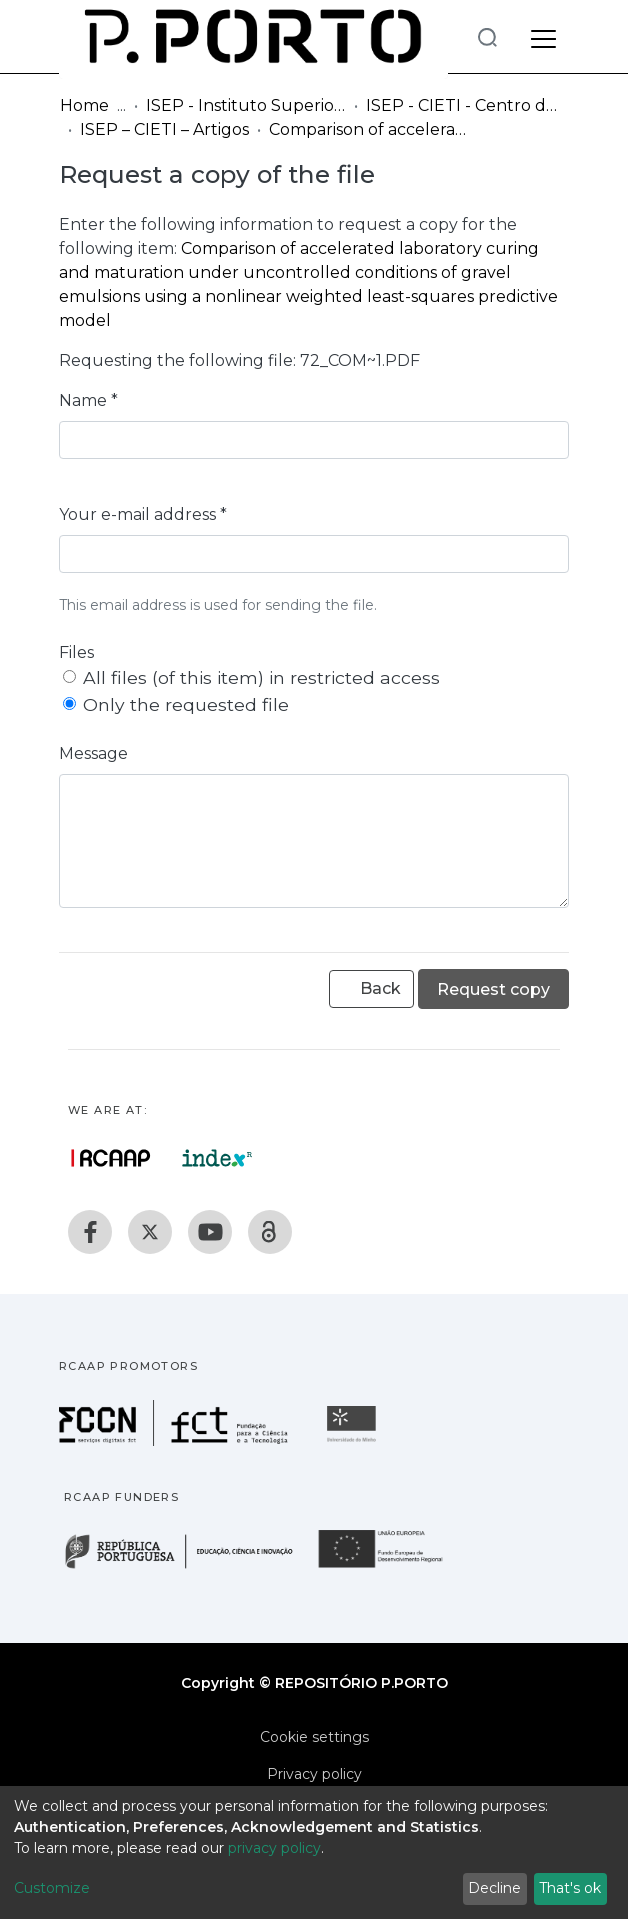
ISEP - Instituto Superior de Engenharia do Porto (246, 105)
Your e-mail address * (143, 514)
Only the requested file (186, 704)
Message (93, 753)
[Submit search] (487, 36)
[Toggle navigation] (543, 36)
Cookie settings (314, 1737)
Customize (52, 1888)
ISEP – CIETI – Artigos (164, 129)
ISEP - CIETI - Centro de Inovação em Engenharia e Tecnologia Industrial (466, 105)
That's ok (570, 1888)
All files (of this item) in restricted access (261, 677)
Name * (88, 400)
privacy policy (274, 1848)
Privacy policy (314, 1774)
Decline (494, 1888)
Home (84, 105)
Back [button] (371, 988)
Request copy (493, 989)
